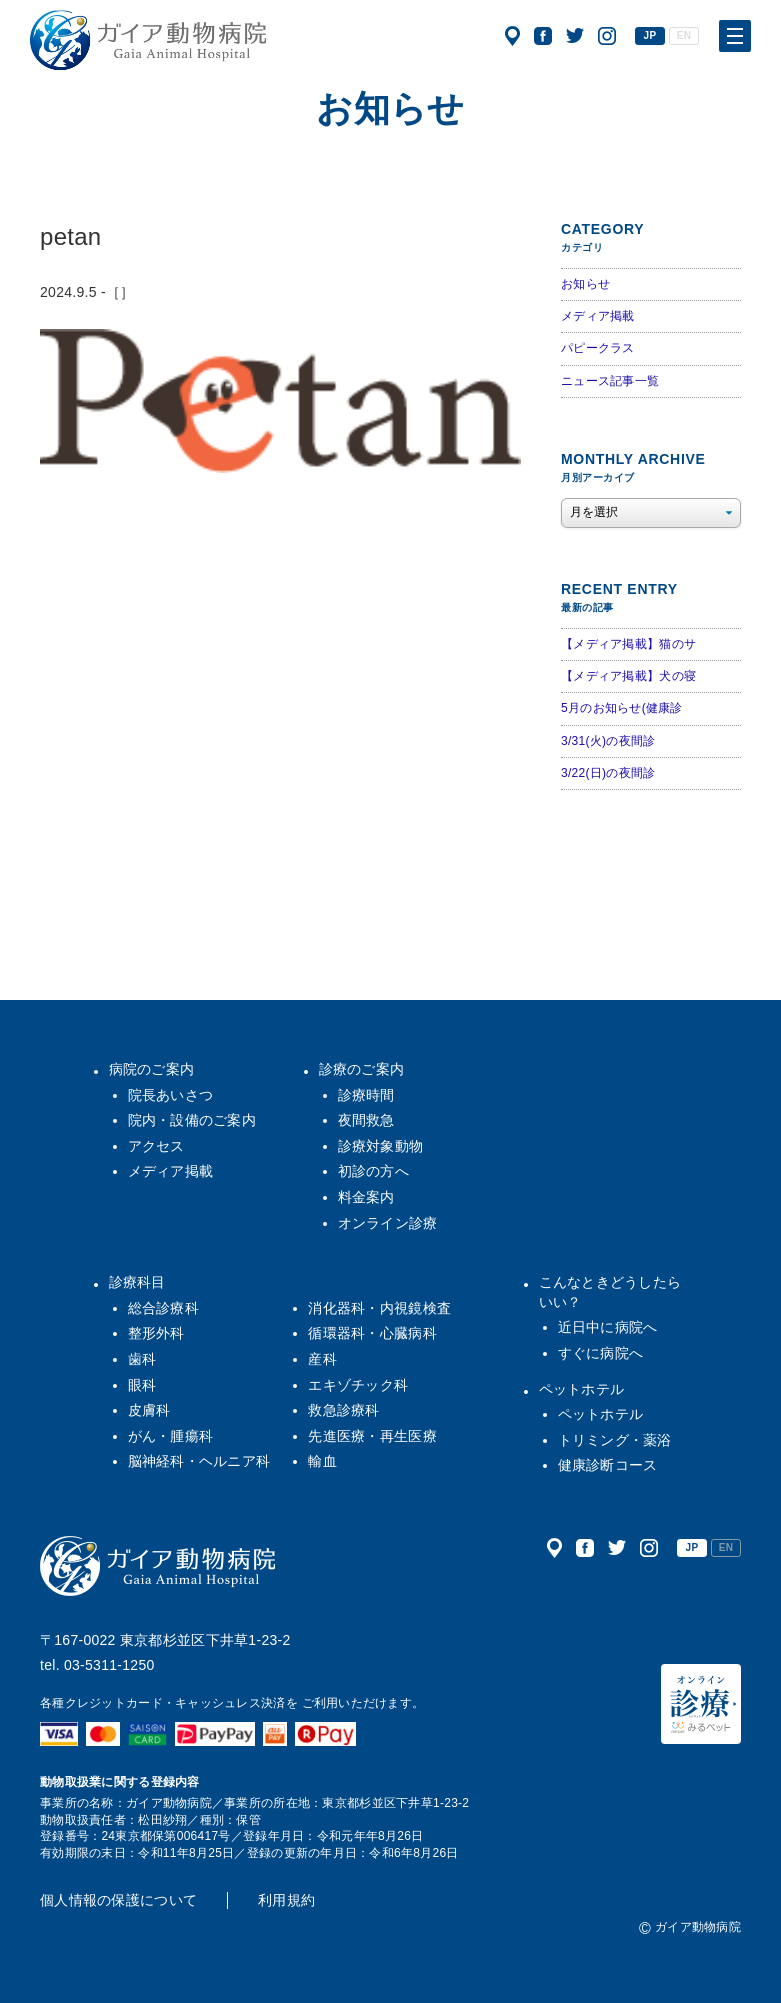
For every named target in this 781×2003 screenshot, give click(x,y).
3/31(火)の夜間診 (608, 741)
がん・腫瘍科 (171, 1436)
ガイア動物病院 (158, 1566)
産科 (322, 1359)
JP (650, 35)
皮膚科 (149, 1410)
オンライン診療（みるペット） (701, 1704)
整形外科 (156, 1333)
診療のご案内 (362, 1069)
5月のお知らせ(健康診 (622, 708)
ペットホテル (582, 1389)
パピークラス (598, 348)
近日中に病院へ (608, 1327)
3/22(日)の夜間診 (608, 773)
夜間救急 (366, 1120)
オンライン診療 (388, 1223)
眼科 (142, 1385)
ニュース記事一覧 (610, 381)
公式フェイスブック (543, 36)
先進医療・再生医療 (372, 1436)
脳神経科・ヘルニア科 (199, 1461)
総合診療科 (163, 1308)
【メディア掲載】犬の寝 (628, 676)
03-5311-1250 (109, 1665)
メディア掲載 (598, 316)
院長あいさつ (171, 1095)
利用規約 (286, 1900)
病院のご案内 (152, 1069)
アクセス (512, 36)
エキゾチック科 (358, 1385)
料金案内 (366, 1197)
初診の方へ (373, 1171)
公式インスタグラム (607, 36)
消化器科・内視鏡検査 (379, 1308)
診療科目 (137, 1282)
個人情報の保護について (118, 1900)
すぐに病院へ (601, 1353)
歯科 (142, 1359)
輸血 (322, 1461)
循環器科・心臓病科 (372, 1333)
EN (684, 35)
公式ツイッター (575, 36)
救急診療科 (343, 1410)
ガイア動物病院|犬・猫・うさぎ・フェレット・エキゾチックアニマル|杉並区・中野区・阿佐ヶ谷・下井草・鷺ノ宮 (148, 40)
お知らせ (585, 284)
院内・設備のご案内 (192, 1120)
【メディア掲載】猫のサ (628, 644)
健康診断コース (608, 1465)
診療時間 (366, 1095)
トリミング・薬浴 (615, 1440)
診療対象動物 (381, 1146)
